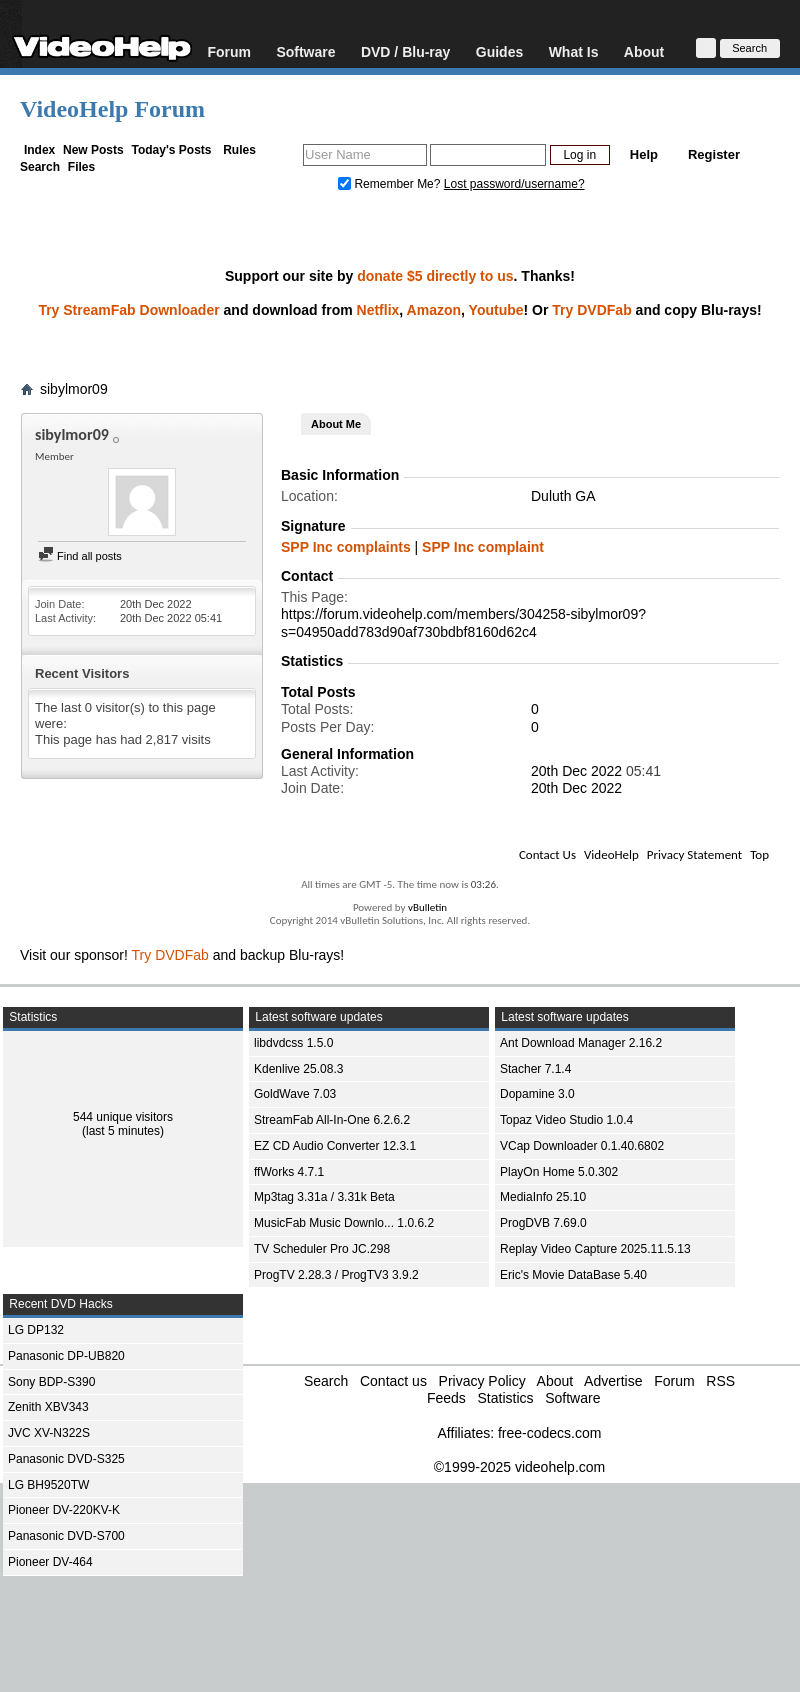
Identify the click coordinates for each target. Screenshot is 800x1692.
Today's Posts (171, 150)
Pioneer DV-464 (50, 1562)
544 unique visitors (123, 1117)
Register (714, 154)
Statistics (505, 1398)
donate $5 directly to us (435, 276)
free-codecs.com (549, 1433)
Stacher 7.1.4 (535, 1069)
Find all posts (80, 556)
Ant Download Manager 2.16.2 (581, 1043)
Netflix (378, 310)
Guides (499, 51)
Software (305, 51)
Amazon (434, 310)
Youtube (496, 310)
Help (644, 154)
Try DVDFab (591, 310)
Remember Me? (391, 184)
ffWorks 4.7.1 (289, 1172)
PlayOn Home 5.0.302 (559, 1172)
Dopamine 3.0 (537, 1094)
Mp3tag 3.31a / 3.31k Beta (324, 1197)
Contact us (393, 1381)
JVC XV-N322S (49, 1433)
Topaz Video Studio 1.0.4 (566, 1120)
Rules (239, 150)
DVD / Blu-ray (405, 51)
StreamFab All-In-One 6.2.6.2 (332, 1120)
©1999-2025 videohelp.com (519, 1467)
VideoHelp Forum (112, 109)
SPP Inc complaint (483, 547)
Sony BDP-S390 (51, 1382)
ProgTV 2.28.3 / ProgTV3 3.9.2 (336, 1275)
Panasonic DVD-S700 (66, 1536)
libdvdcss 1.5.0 (293, 1043)
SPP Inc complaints (346, 547)
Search (40, 167)
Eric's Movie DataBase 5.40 (573, 1275)
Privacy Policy (482, 1381)
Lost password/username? (514, 184)
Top (759, 854)
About (644, 51)
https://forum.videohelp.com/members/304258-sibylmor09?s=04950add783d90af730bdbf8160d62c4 (463, 622)
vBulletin (427, 907)
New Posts (93, 150)
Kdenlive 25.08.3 (298, 1069)
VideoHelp (611, 854)
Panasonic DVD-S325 (66, 1459)
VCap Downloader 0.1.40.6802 (582, 1146)
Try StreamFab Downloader (128, 310)
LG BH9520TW (48, 1485)
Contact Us (547, 854)
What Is (574, 51)
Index (39, 150)
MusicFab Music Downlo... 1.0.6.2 (344, 1223)
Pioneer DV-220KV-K (64, 1510)
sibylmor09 (74, 389)
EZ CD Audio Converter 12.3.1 (335, 1146)
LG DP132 (36, 1330)
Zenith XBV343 (48, 1407)
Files (81, 167)
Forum (229, 51)
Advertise (613, 1381)
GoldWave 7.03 (295, 1094)
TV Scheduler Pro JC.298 (322, 1249)
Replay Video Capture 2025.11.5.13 (595, 1249)
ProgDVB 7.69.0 (543, 1223)
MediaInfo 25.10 (543, 1197)
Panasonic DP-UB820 (66, 1356)
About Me (336, 424)
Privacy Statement (694, 854)
